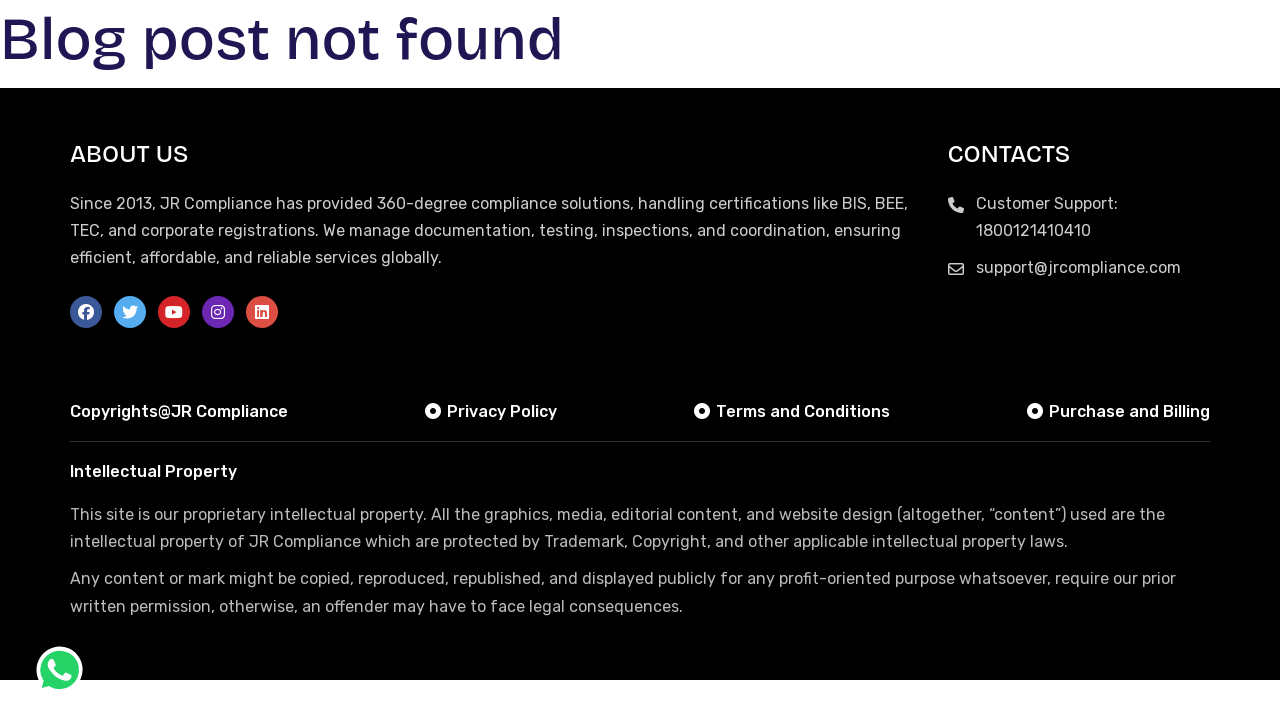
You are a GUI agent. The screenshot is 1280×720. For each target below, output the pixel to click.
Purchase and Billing (1117, 411)
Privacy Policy (490, 411)
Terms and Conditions (791, 411)
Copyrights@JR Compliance (179, 411)
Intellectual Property (153, 471)
